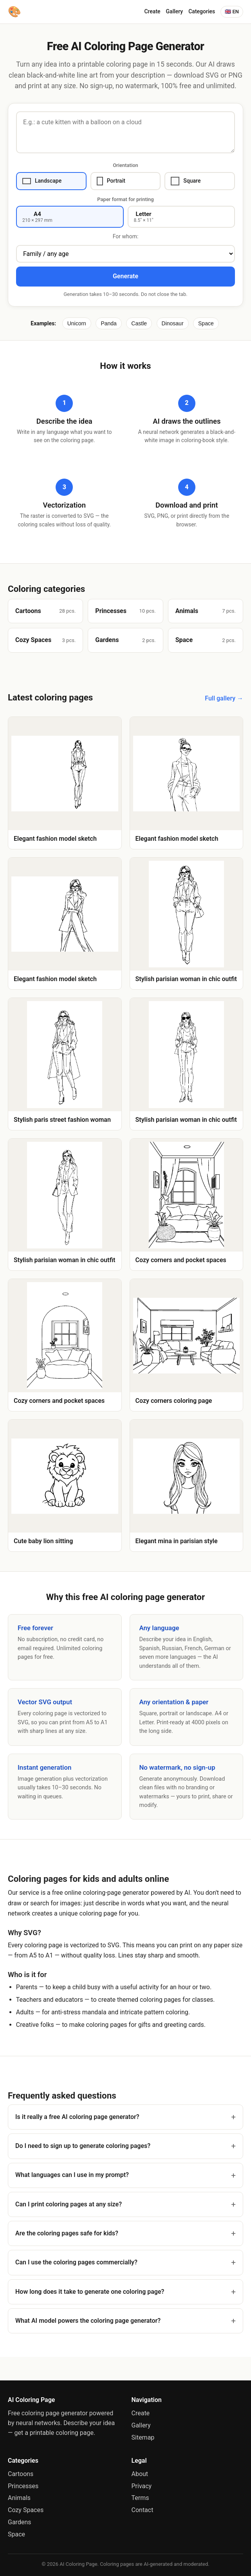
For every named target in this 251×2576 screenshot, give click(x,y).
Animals (19, 2498)
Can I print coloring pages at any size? (68, 2204)
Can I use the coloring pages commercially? (76, 2262)
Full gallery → (224, 698)
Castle (139, 323)
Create (152, 11)
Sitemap (143, 2437)
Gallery (174, 11)
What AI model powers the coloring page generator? (88, 2320)
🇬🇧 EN (232, 12)
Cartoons (20, 2474)
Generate (125, 276)
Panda (108, 323)
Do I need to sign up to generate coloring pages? (82, 2146)
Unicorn (76, 323)
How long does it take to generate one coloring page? (89, 2291)
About (140, 2474)
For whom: (126, 236)
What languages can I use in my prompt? (72, 2175)
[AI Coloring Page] (14, 12)
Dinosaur (173, 323)
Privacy (142, 2486)
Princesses (23, 2486)
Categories (201, 11)
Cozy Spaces (25, 2510)
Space (206, 323)
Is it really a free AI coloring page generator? (77, 2117)
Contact (142, 2510)
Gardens (19, 2522)
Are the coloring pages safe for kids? (66, 2233)
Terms (140, 2498)
